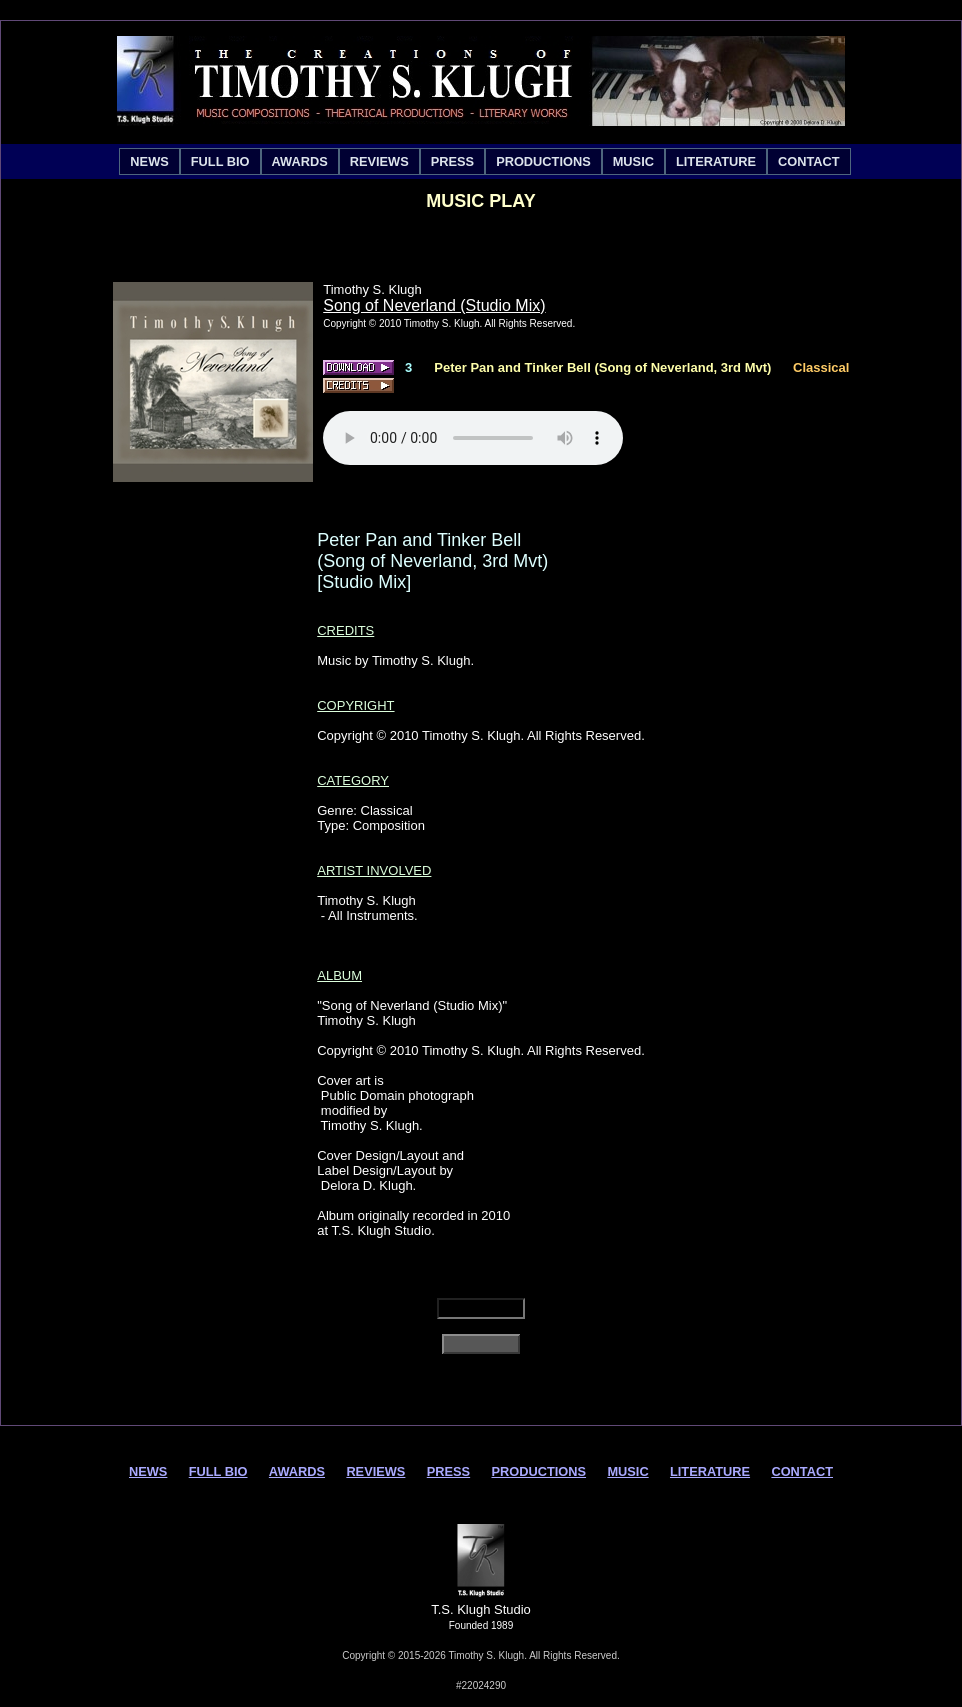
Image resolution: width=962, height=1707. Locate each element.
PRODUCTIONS (543, 161)
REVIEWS (379, 161)
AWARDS (300, 161)
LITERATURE (716, 161)
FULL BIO (220, 161)
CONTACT (809, 161)
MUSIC (633, 161)
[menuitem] (149, 161)
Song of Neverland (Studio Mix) (434, 305)
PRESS (452, 161)
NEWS (149, 161)
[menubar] (484, 161)
